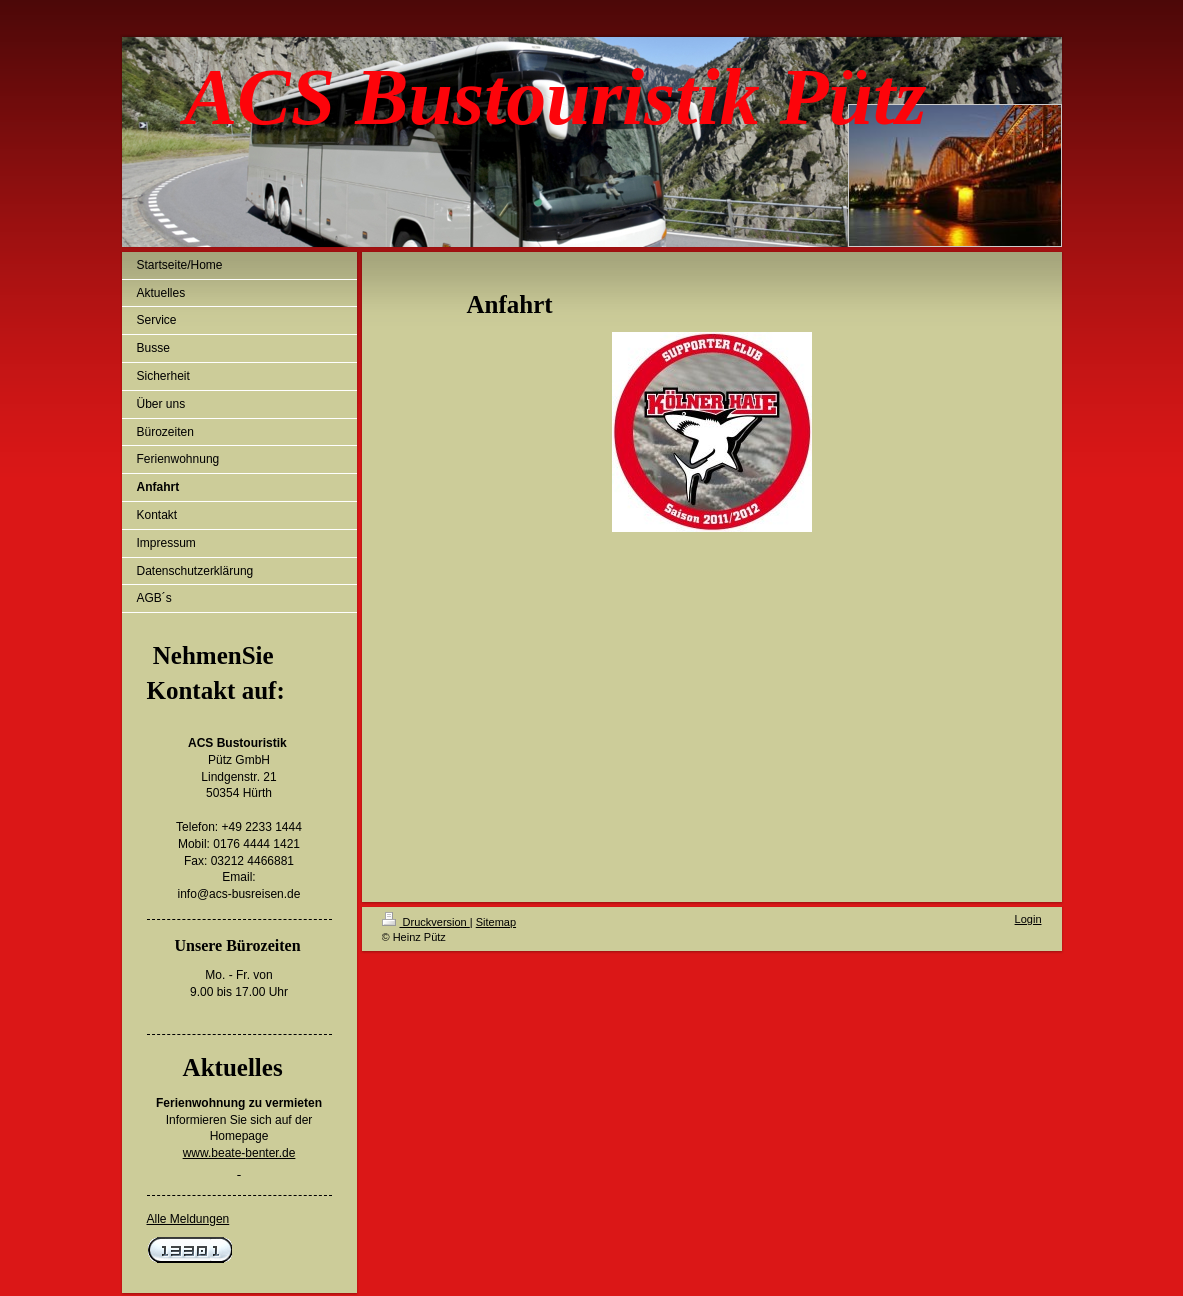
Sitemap (496, 922)
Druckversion (426, 922)
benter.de (270, 1153)
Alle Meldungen (188, 1219)
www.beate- (214, 1153)
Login (1028, 919)
